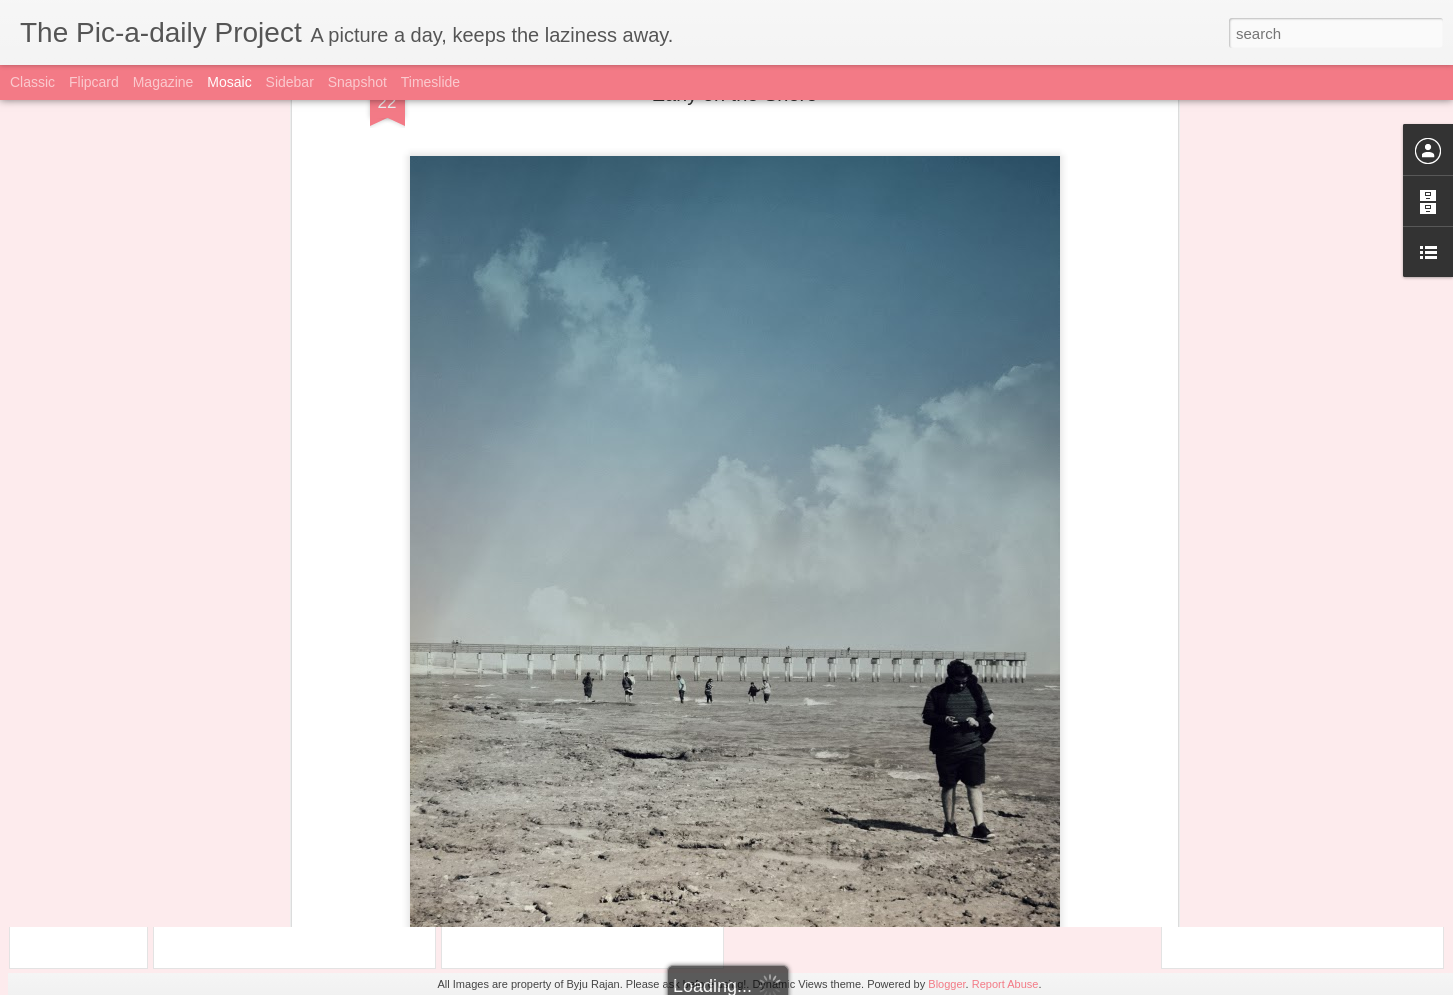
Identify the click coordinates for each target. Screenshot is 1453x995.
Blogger (946, 984)
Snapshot (357, 82)
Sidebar (290, 82)
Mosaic (229, 82)
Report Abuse (1005, 984)
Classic (32, 82)
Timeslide (430, 82)
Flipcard (94, 82)
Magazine (163, 82)
